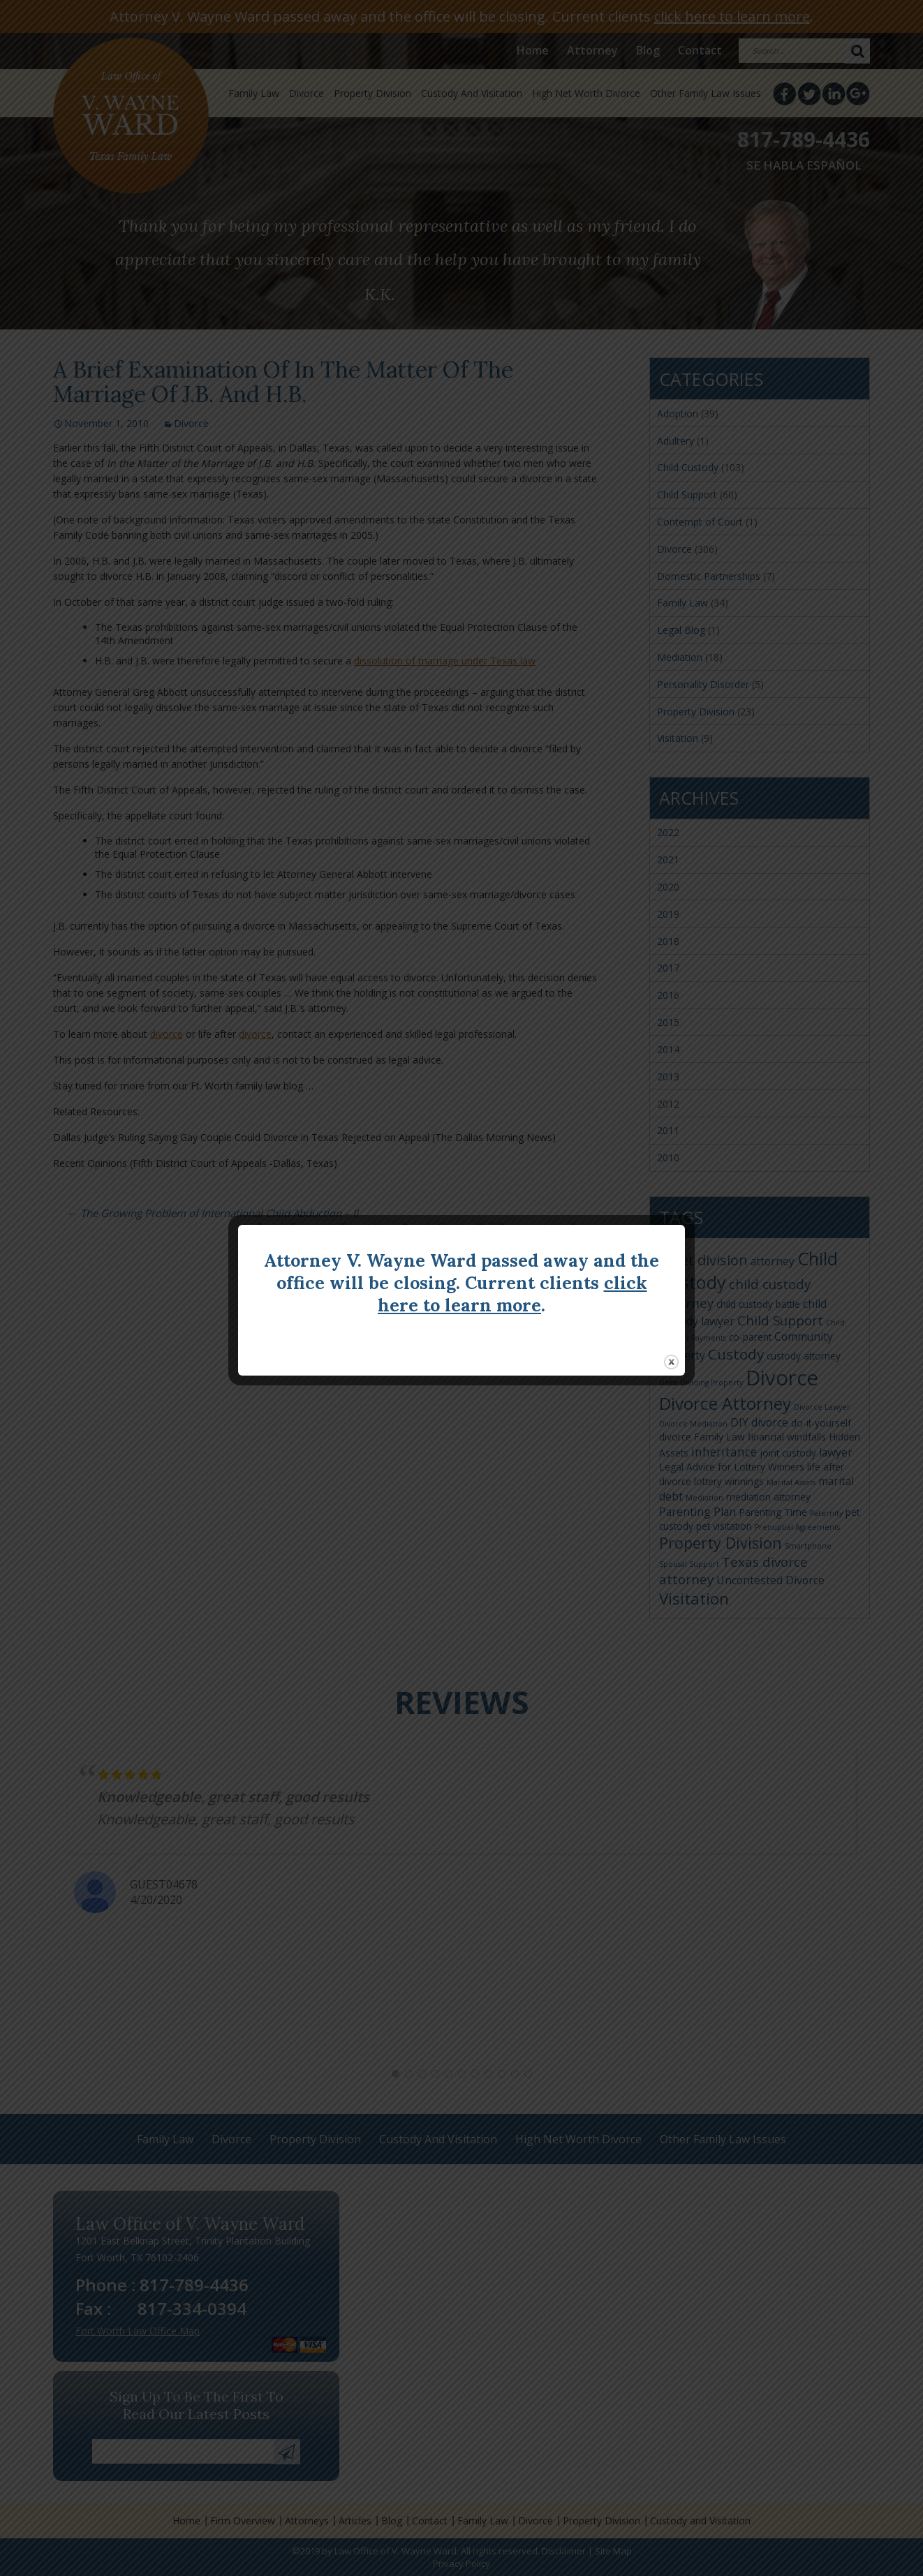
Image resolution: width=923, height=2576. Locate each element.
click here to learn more (512, 1294)
